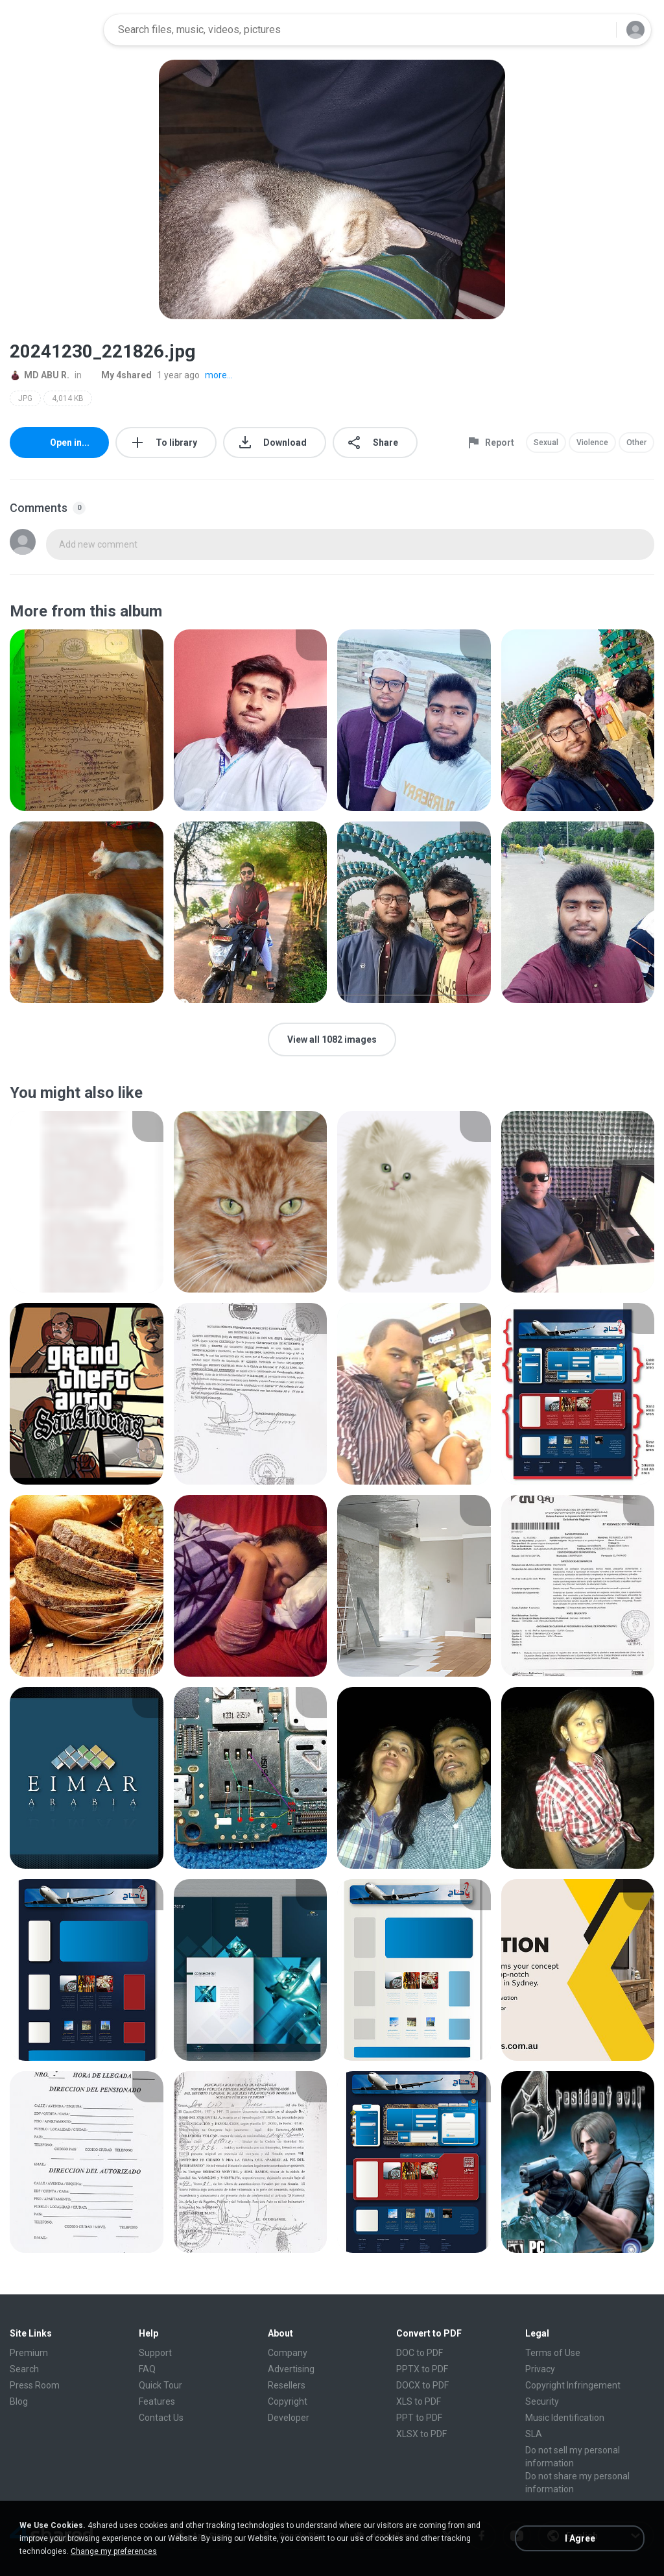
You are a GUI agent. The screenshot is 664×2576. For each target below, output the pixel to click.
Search (24, 2369)
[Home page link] (52, 30)
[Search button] (598, 29)
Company (287, 2353)
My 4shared (119, 375)
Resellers (286, 2385)
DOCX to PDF (422, 2385)
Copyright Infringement (573, 2385)
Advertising (291, 2369)
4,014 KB (68, 398)
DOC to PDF (419, 2353)
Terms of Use (552, 2353)
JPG (25, 398)
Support (155, 2353)
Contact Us (161, 2417)
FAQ (147, 2369)
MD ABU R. (39, 375)
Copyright (287, 2401)
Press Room (35, 2385)
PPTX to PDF (422, 2369)
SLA (533, 2434)
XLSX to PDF (421, 2434)
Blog (19, 2401)
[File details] (86, 720)
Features (157, 2401)
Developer (288, 2417)
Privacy (540, 2369)
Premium (29, 2353)
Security (542, 2401)
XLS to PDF (418, 2401)
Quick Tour (160, 2385)
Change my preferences (114, 2551)
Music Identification (564, 2417)
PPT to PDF (419, 2417)
